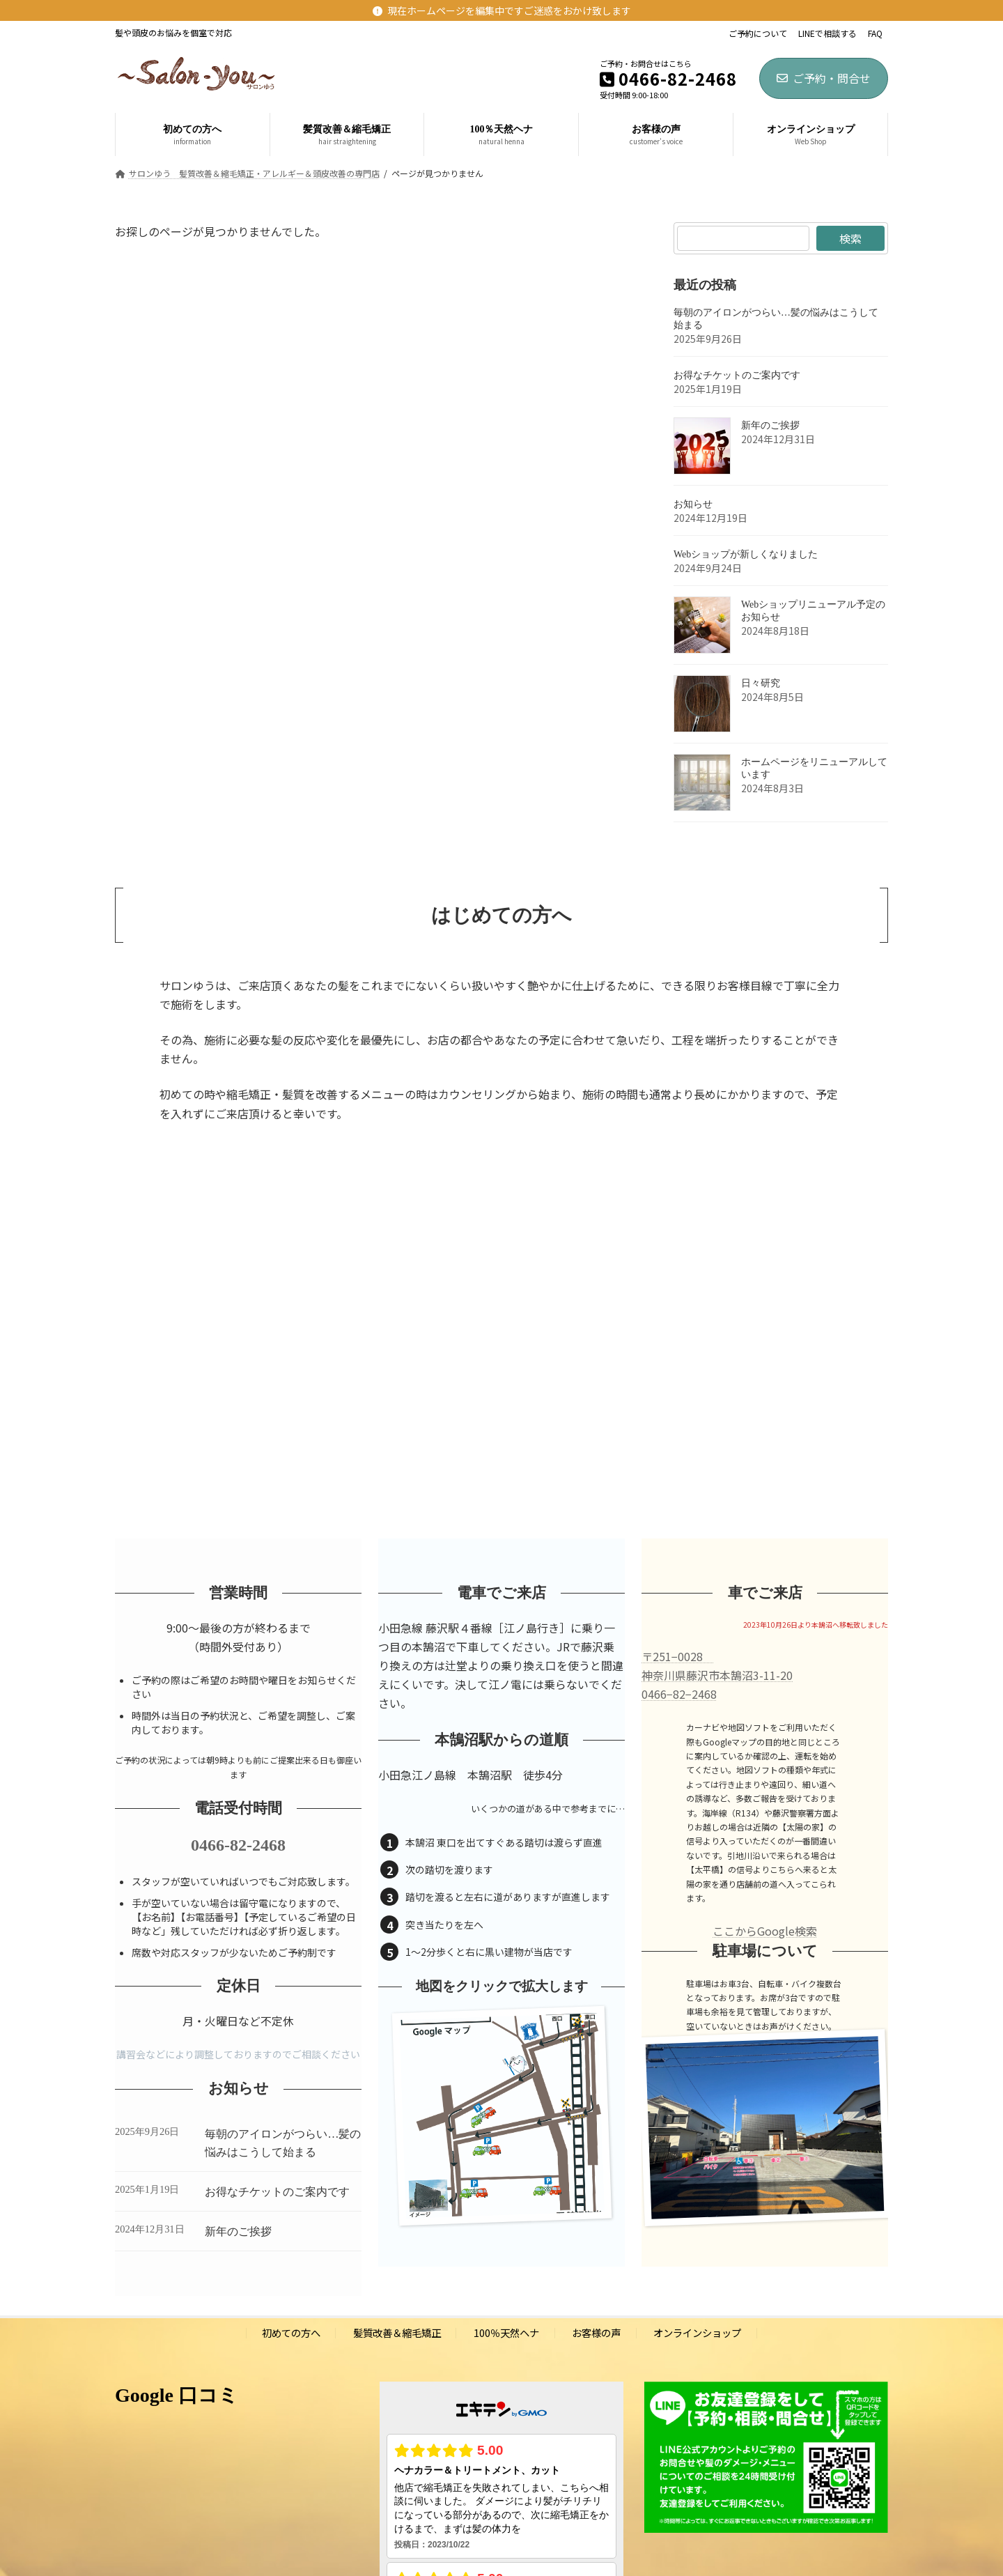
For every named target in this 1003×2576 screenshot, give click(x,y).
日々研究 (760, 683)
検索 (850, 238)
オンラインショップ (697, 2332)
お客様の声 (596, 2332)
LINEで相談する (827, 33)
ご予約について (758, 33)
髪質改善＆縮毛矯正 (397, 2332)
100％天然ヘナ (506, 2332)
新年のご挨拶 (770, 425)
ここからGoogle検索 (765, 1930)
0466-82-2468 (238, 1845)
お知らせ (693, 504)
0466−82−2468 (679, 1694)
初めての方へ (291, 2332)
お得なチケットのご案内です (737, 375)
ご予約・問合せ (824, 78)
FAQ (875, 33)
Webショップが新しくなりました (746, 554)
